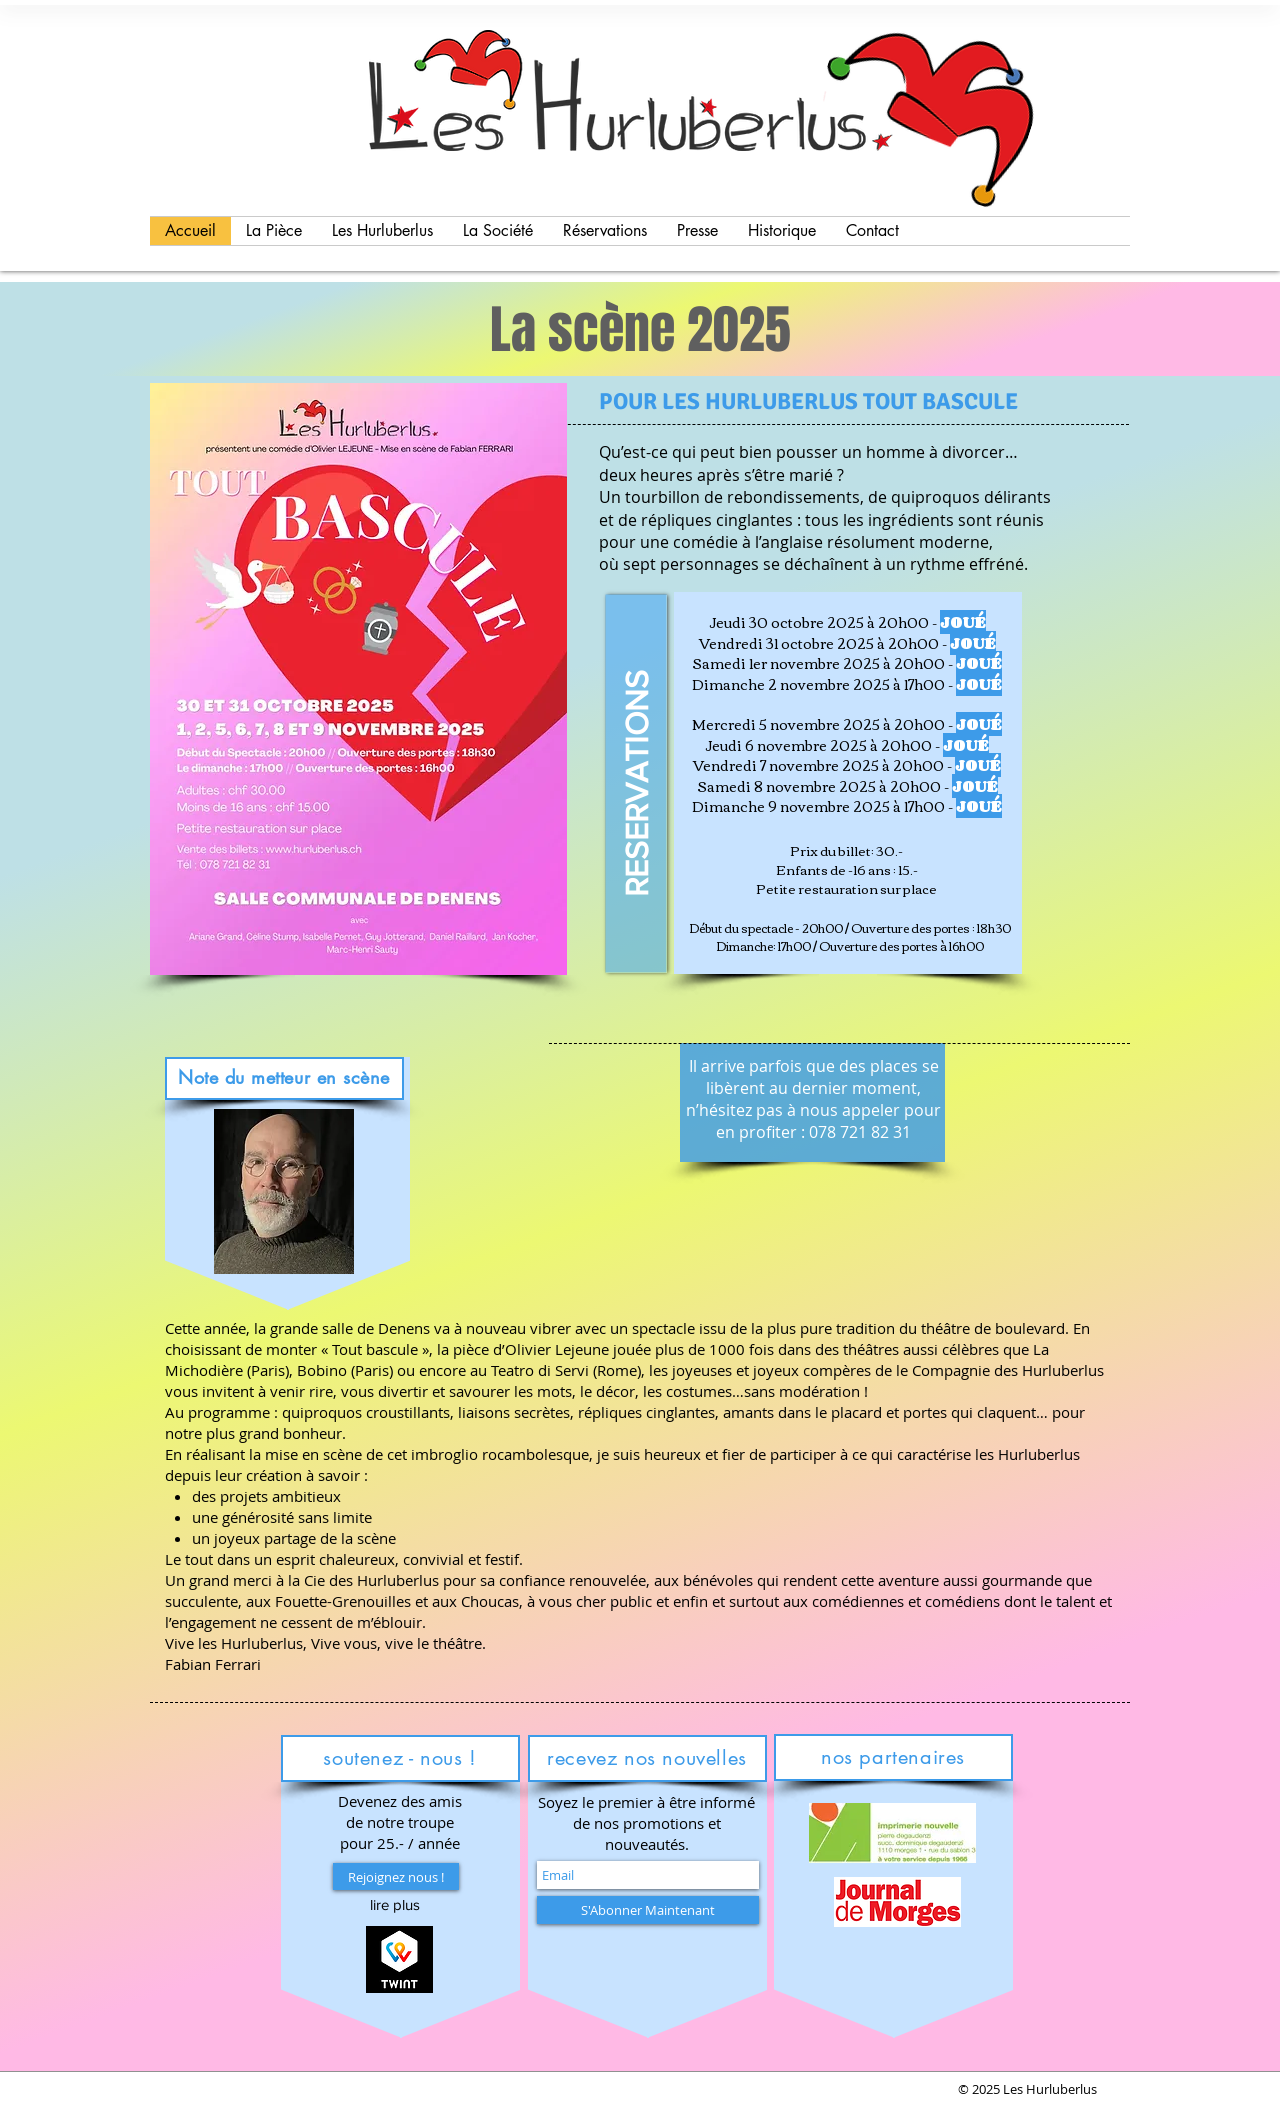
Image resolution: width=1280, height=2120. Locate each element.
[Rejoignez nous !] (396, 1876)
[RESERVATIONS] (636, 784)
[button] (395, 1904)
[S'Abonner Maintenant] (648, 1910)
